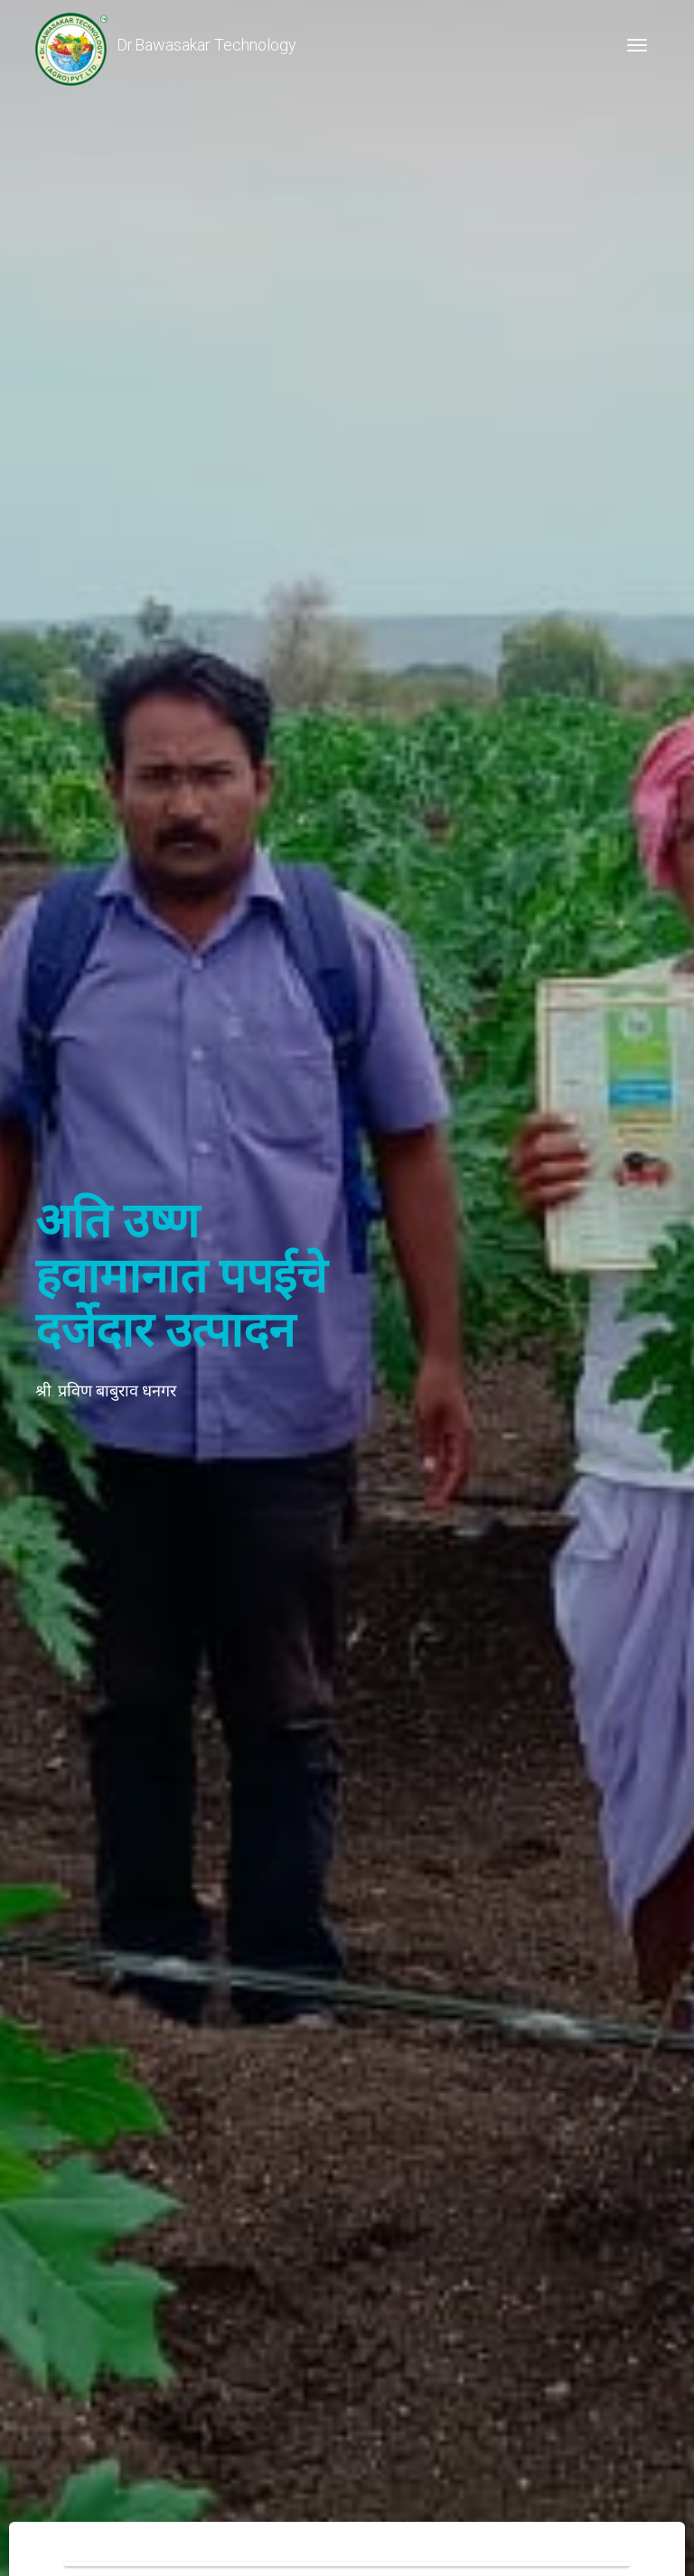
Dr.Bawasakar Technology (165, 45)
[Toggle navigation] (637, 45)
